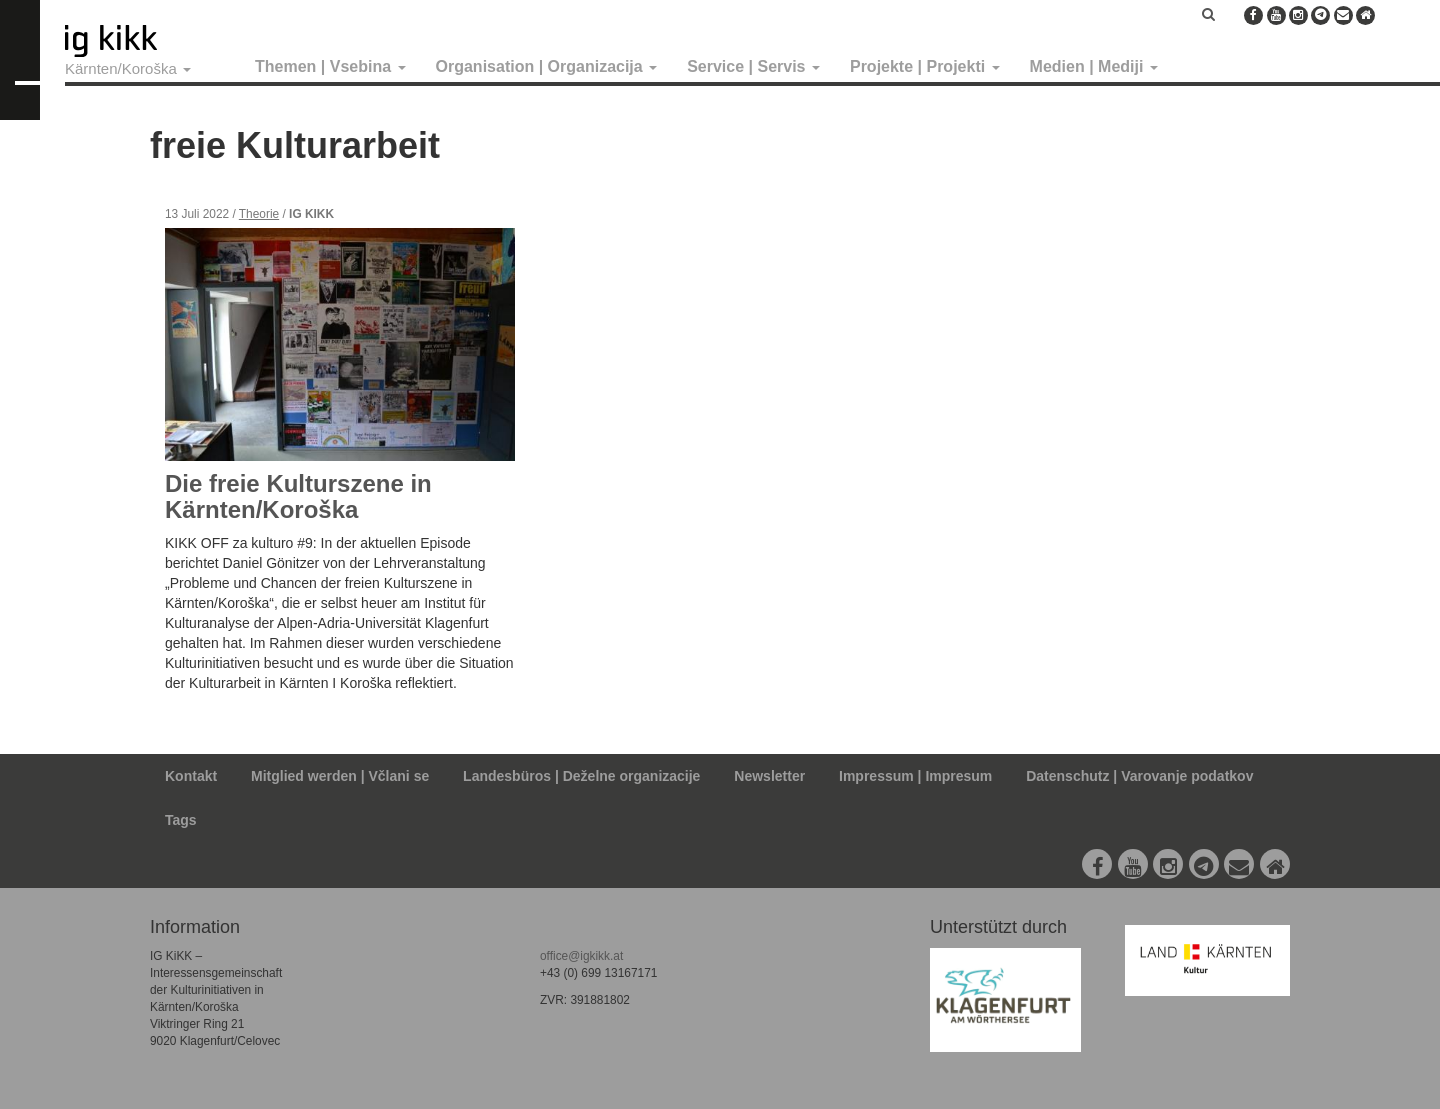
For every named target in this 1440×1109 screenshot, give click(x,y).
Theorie (259, 214)
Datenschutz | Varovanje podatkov (1139, 776)
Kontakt (191, 776)
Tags (181, 820)
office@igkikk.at (581, 956)
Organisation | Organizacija (547, 66)
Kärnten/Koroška (128, 68)
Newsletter (769, 776)
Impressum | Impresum (915, 776)
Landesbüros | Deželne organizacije (581, 776)
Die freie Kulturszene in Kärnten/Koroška (298, 496)
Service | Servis (753, 66)
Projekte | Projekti (925, 66)
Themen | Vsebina (330, 66)
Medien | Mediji (1094, 66)
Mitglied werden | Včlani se (340, 776)
